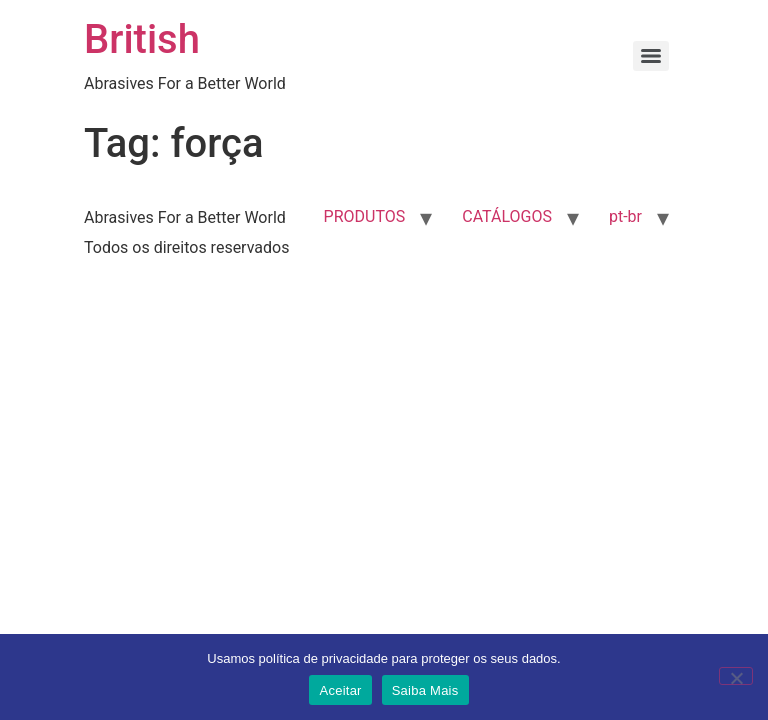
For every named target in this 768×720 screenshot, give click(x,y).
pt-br (625, 216)
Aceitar (340, 690)
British (142, 39)
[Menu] (651, 56)
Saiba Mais (425, 690)
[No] (736, 676)
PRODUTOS (365, 216)
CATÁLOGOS (507, 216)
